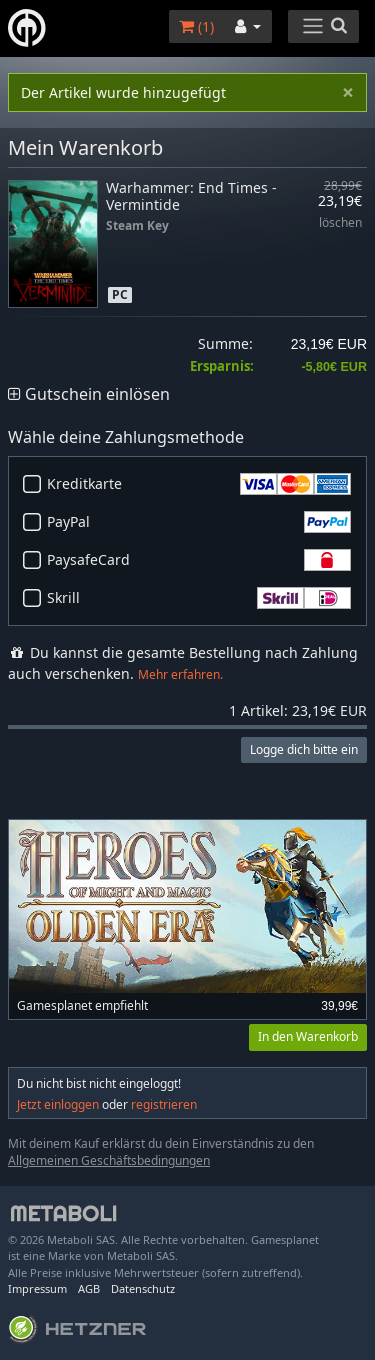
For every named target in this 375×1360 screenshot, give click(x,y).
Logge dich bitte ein (304, 749)
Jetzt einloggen (58, 1104)
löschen (340, 223)
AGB (89, 1288)
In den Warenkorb (308, 1036)
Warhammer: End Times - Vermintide (191, 196)
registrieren (164, 1104)
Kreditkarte (199, 484)
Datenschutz (143, 1288)
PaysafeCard (199, 560)
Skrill (199, 598)
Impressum (37, 1288)
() (196, 26)
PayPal (199, 522)
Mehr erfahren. (180, 674)
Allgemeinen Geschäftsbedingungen (109, 1160)
